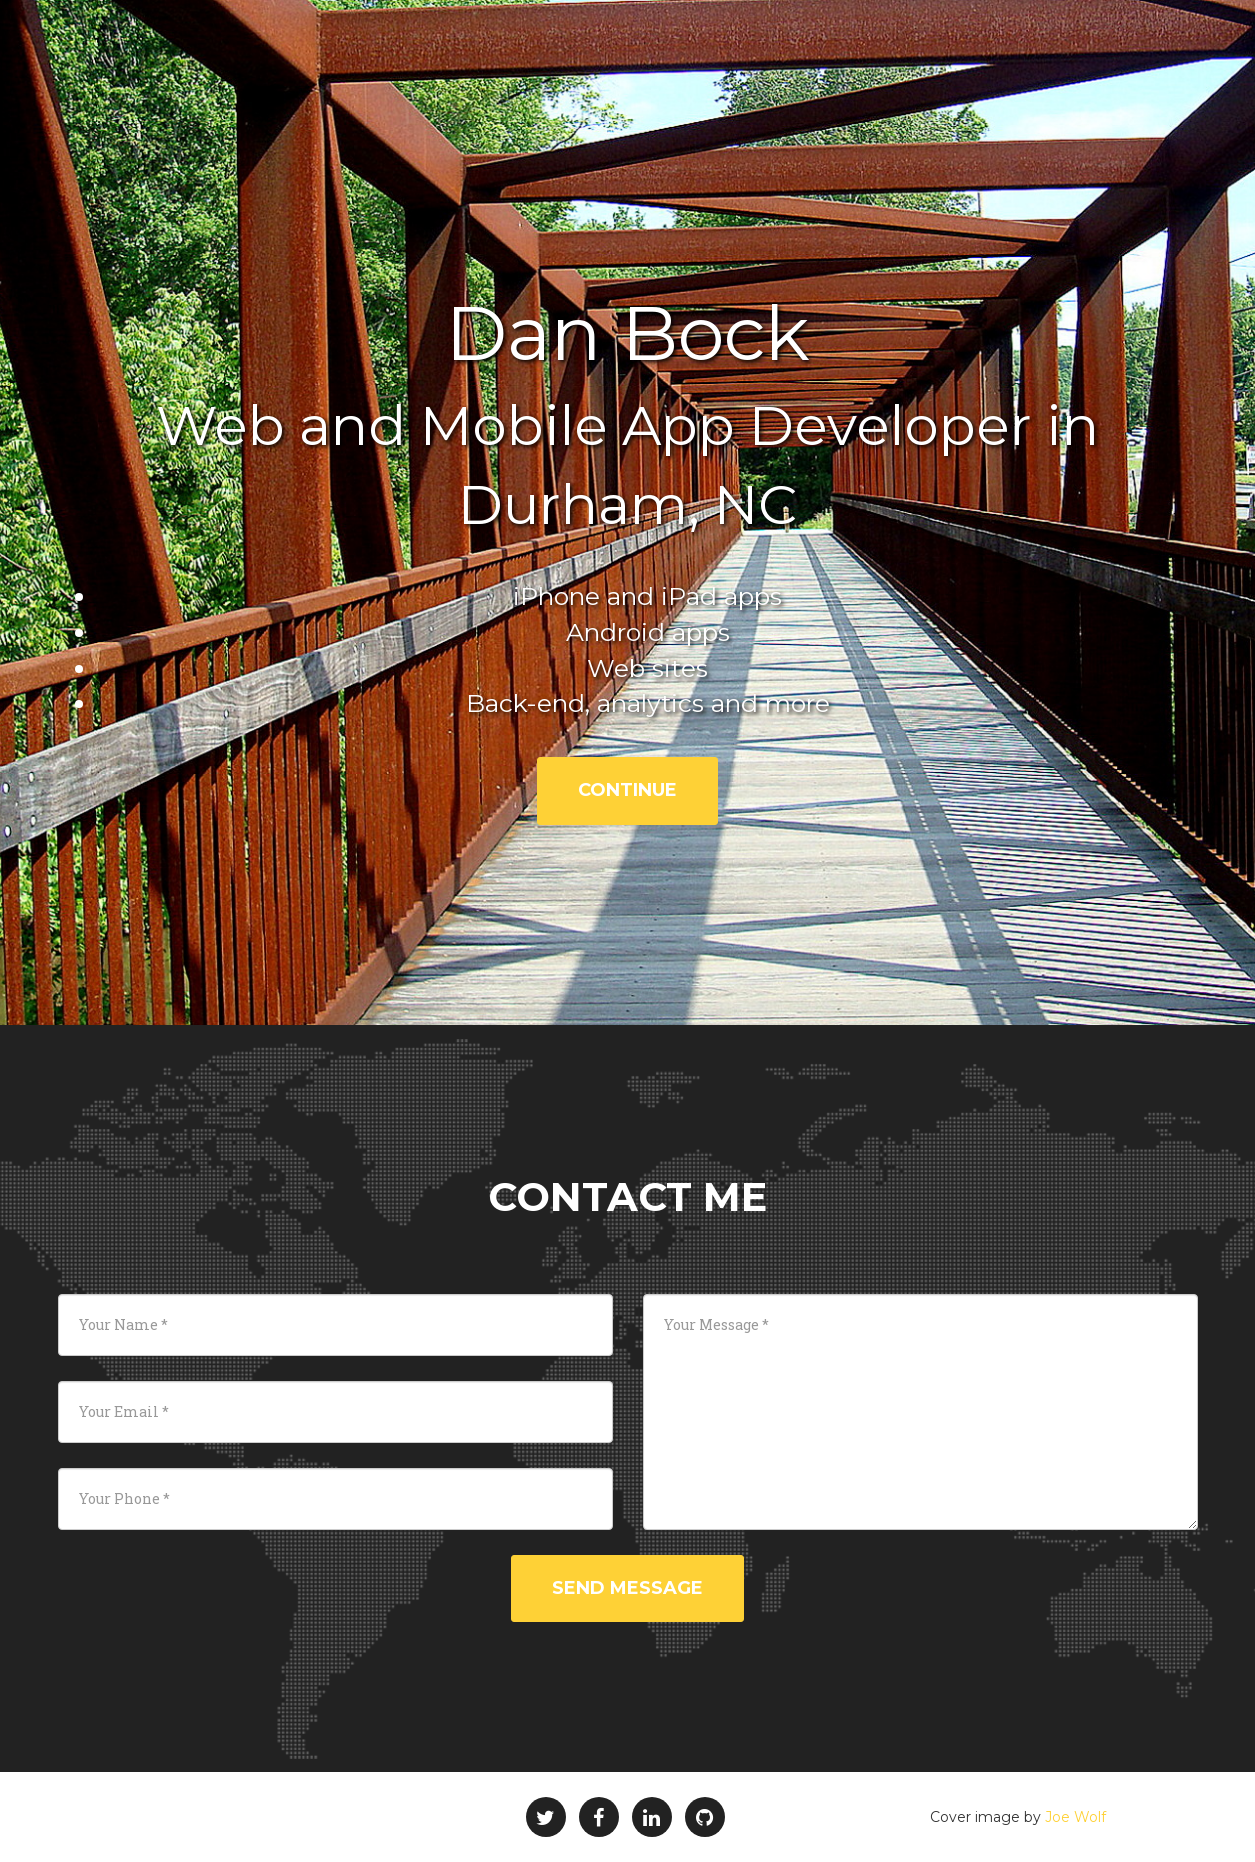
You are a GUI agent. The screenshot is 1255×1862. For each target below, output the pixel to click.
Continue (627, 790)
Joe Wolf (1075, 1817)
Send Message (627, 1588)
